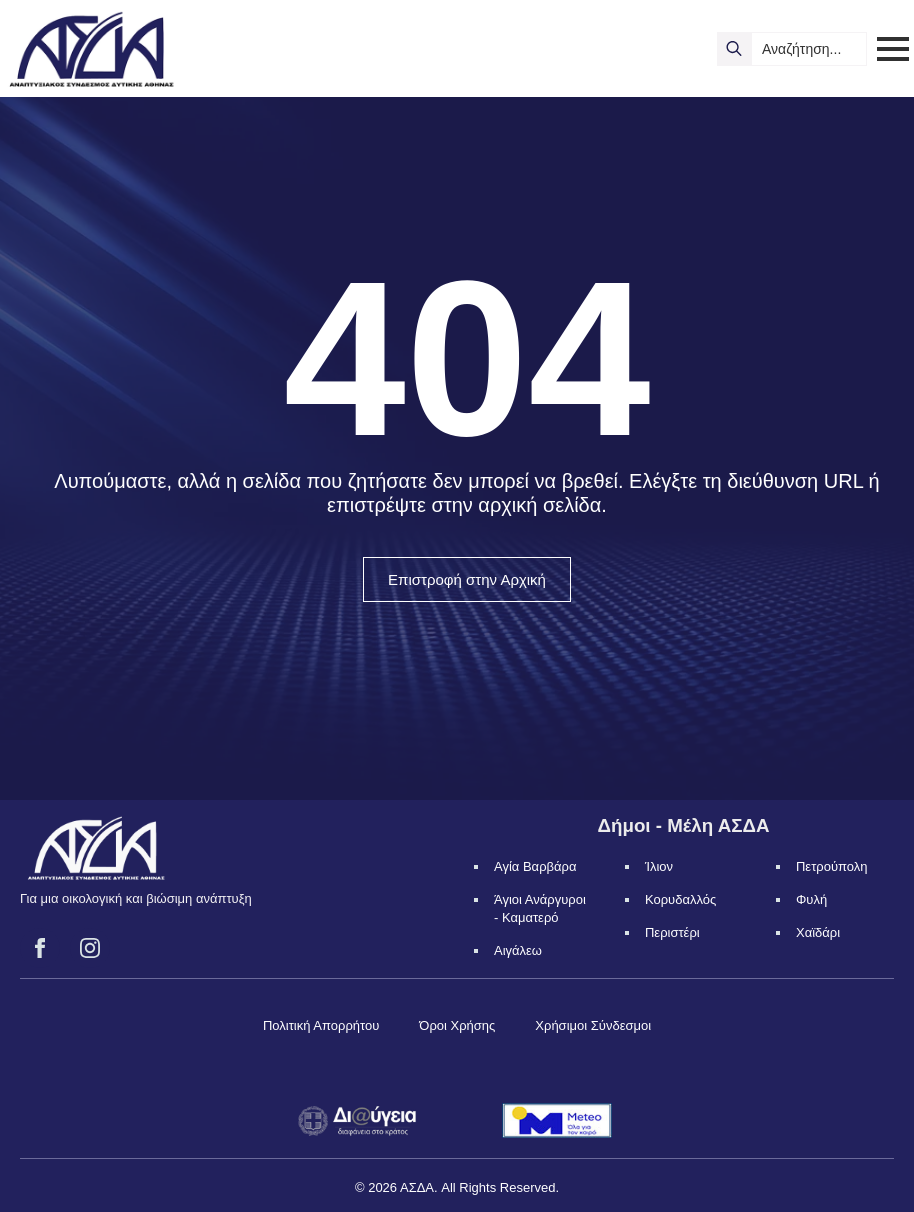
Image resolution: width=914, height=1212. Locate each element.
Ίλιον (659, 866)
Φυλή (811, 899)
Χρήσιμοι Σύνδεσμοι (593, 1025)
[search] (734, 49)
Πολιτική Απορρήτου (321, 1025)
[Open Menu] (893, 49)
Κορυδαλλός (680, 899)
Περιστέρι (672, 932)
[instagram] (90, 948)
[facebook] (40, 948)
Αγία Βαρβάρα (535, 866)
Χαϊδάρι (818, 932)
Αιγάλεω (518, 950)
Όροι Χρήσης (457, 1025)
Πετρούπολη (832, 866)
